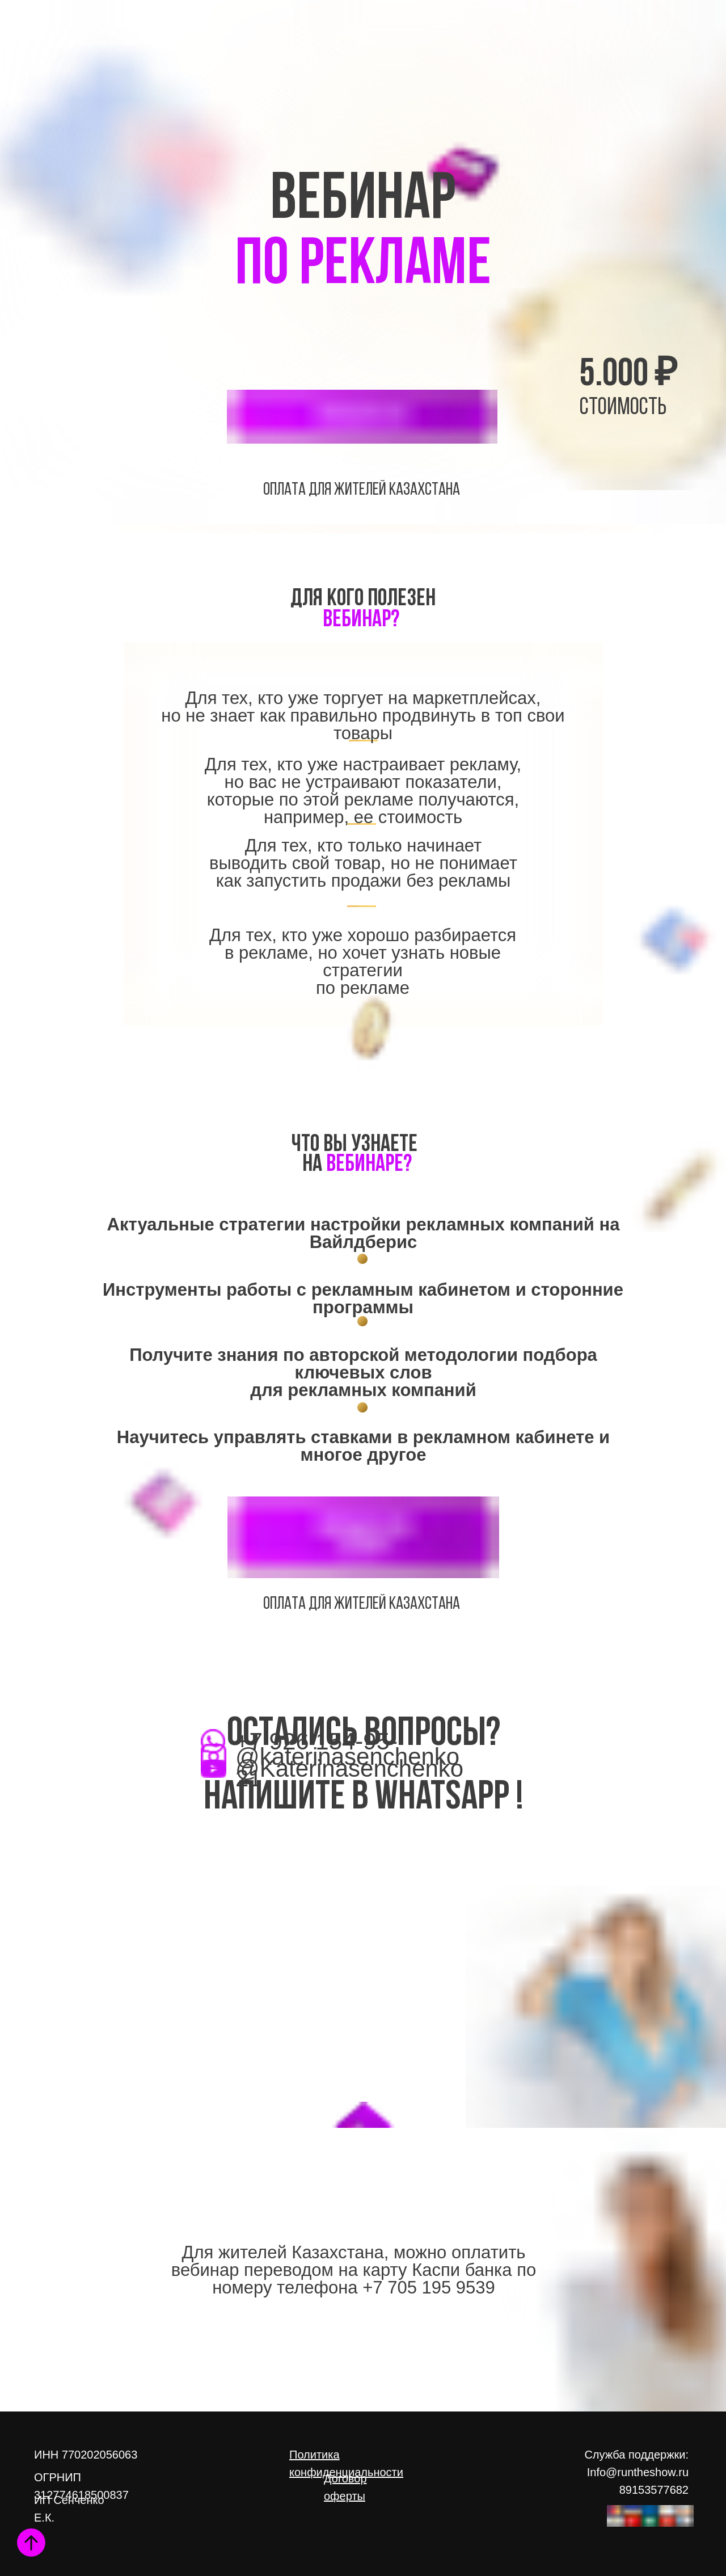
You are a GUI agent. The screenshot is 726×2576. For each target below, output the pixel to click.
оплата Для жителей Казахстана (361, 490)
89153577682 (654, 2490)
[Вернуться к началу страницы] (31, 2542)
